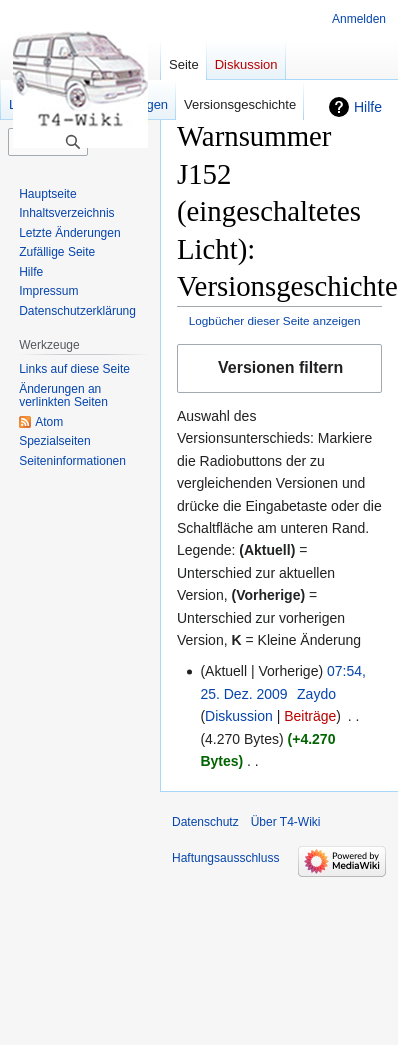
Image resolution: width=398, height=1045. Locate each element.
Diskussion (239, 716)
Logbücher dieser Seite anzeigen (275, 320)
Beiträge (310, 716)
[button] (279, 368)
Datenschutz (205, 822)
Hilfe (368, 107)
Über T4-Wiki (286, 822)
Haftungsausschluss (225, 858)
